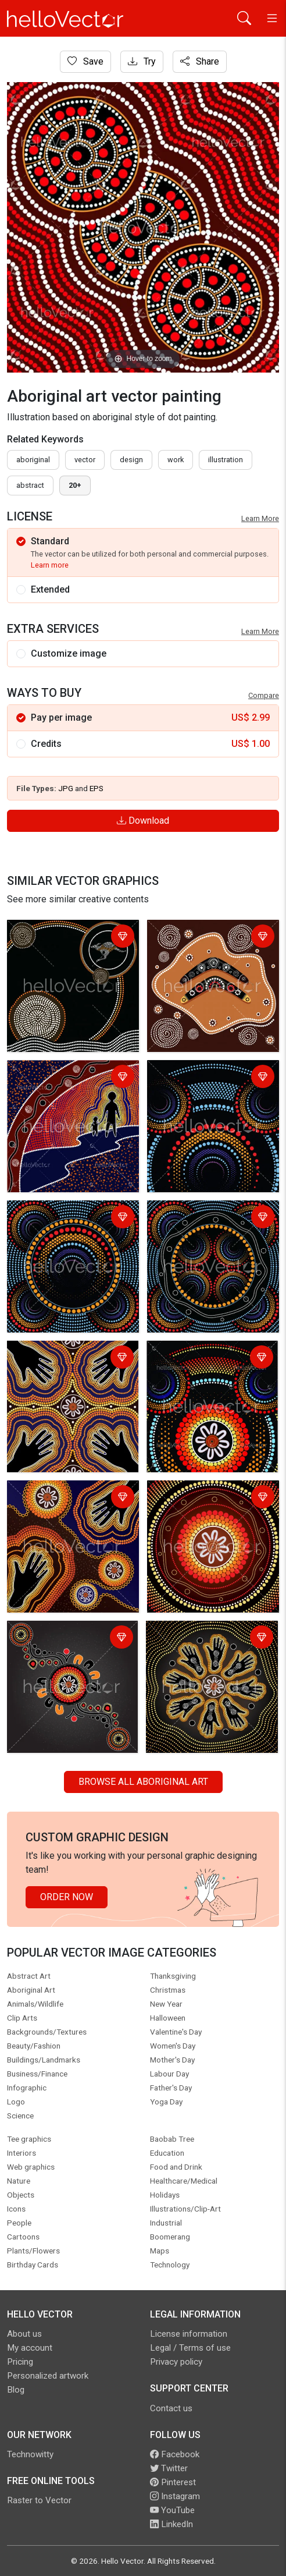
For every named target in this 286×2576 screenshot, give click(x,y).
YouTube (172, 2510)
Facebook (174, 2454)
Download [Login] (143, 820)
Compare (263, 695)
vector (84, 459)
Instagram (175, 2496)
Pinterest (173, 2482)
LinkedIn (171, 2524)
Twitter (169, 2468)
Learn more (50, 565)
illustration (225, 459)
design (131, 459)
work (175, 459)
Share (199, 61)
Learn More (260, 518)
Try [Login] (142, 61)
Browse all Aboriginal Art (143, 1781)
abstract (30, 485)
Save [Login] (85, 61)
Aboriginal (33, 459)
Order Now (66, 1896)
